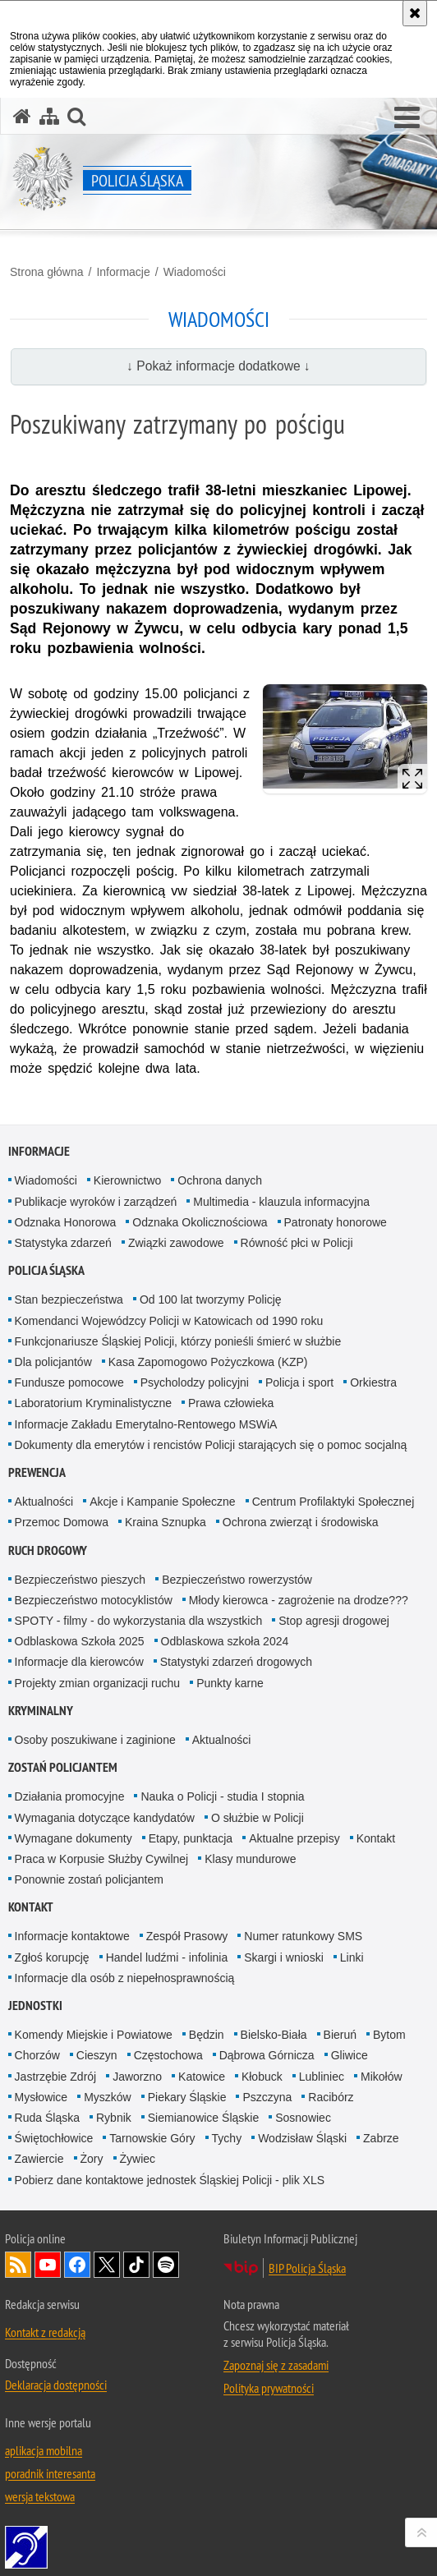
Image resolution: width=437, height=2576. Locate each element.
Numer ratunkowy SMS (303, 1936)
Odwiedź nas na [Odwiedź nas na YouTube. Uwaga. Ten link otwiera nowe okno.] (47, 2265)
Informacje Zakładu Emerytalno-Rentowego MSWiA (146, 1424)
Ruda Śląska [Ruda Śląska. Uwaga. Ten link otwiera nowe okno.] (47, 2117)
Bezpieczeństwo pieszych (80, 1579)
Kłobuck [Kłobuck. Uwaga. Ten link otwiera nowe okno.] (262, 2076)
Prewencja (37, 1472)
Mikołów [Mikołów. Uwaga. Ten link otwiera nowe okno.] (381, 2076)
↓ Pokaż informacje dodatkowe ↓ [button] (218, 366)
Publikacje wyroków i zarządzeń (96, 1201)
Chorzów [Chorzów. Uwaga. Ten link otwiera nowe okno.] (37, 2055)
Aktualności (44, 1501)
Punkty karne (230, 1683)
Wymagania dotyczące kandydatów (105, 1817)
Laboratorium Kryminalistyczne (93, 1403)
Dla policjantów (53, 1361)
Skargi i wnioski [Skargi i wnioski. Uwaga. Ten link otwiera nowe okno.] (283, 1957)
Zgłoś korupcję (52, 1957)
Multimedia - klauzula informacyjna (281, 1201)
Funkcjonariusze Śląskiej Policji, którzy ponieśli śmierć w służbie (178, 1341)
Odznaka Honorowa (66, 1222)
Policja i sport (299, 1382)
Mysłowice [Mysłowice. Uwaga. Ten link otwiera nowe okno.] (41, 2097)
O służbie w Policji (257, 1817)
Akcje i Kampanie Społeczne (162, 1501)
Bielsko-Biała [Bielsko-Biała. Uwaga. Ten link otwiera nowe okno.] (274, 2034)
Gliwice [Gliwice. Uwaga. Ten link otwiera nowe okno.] (349, 2055)
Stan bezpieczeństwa (69, 1299)
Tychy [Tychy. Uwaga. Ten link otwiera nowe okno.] (227, 2138)
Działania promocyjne (70, 1796)
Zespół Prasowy (187, 1936)
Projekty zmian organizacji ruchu (98, 1683)
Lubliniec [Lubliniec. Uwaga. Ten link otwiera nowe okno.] (321, 2076)
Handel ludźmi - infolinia (167, 1957)
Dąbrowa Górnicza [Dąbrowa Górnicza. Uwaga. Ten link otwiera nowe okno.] (267, 2055)
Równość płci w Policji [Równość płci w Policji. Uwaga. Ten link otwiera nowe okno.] (297, 1242)
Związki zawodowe (176, 1242)
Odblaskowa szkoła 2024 (225, 1641)
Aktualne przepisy (294, 1838)
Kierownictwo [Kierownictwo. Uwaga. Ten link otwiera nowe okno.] (127, 1180)
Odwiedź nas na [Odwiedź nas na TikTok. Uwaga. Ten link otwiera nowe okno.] (136, 2265)
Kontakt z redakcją (45, 2332)
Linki (352, 1957)
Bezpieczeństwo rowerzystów (237, 1579)
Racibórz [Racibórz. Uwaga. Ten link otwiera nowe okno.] (330, 2097)
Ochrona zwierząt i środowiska (301, 1522)
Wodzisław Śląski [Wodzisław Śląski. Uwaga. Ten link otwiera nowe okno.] (302, 2138)
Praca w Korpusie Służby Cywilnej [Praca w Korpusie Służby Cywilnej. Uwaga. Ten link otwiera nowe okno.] (102, 1858)
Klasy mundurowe (250, 1858)
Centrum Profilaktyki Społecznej (333, 1501)
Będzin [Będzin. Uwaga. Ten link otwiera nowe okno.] (206, 2034)
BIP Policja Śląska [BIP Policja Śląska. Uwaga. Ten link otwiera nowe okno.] (307, 2268)
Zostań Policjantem (62, 1767)
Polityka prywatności (268, 2388)
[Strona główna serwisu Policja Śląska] (22, 116)
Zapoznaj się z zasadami (276, 2365)
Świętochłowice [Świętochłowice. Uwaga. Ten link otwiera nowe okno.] (54, 2138)
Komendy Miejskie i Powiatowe (93, 2034)
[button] (407, 118)
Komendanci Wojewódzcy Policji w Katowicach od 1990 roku (169, 1320)
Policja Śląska (46, 1270)
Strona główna (47, 271)
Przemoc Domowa (61, 1522)
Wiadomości (194, 271)
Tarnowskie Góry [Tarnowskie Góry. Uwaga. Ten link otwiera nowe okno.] (152, 2138)
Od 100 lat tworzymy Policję (211, 1299)
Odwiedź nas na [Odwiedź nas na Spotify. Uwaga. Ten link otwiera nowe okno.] (166, 2265)
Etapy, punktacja (190, 1838)
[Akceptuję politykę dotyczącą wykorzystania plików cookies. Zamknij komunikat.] (414, 13)
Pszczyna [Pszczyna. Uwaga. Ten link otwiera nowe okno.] (267, 2097)
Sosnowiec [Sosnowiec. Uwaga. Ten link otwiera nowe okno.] (303, 2117)
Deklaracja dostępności (56, 2384)
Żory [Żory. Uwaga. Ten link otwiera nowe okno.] (92, 2158)
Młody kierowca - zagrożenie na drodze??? (298, 1600)
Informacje (123, 271)
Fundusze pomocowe (69, 1382)
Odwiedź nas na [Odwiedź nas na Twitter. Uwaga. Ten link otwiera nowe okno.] (107, 2265)
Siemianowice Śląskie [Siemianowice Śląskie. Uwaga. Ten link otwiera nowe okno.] (203, 2117)
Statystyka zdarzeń (63, 1242)
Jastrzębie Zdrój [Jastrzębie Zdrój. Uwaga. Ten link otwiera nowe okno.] (56, 2076)
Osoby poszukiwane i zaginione (95, 1739)
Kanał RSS (18, 2265)
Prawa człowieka (231, 1403)
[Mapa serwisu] (49, 116)
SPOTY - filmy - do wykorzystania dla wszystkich (139, 1620)
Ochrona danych (219, 1180)
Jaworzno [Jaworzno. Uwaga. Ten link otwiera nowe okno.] (137, 2076)
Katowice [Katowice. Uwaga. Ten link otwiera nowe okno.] (201, 2076)
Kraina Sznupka (165, 1522)
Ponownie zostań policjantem (89, 1879)
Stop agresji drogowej (333, 1620)
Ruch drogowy (47, 1550)
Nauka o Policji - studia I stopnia (222, 1796)
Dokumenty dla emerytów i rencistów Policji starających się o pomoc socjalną (211, 1444)
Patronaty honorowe (335, 1222)
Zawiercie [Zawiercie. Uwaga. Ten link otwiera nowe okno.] (39, 2158)
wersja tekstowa (40, 2496)
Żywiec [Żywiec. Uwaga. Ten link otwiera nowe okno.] (138, 2158)
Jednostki (35, 2005)
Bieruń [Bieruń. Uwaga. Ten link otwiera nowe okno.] (340, 2034)
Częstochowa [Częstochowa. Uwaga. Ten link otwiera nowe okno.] (168, 2055)
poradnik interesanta (50, 2473)
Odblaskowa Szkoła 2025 (80, 1641)
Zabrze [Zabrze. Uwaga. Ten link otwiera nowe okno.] (381, 2138)
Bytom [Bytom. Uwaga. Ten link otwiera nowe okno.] (389, 2034)
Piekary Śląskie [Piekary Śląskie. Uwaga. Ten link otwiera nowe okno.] (187, 2097)
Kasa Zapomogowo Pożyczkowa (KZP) (208, 1361)
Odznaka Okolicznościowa (199, 1222)
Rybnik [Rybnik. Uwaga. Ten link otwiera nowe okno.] (113, 2117)
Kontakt (375, 1838)
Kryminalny (40, 1710)
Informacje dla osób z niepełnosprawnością (125, 1978)
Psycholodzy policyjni (194, 1382)
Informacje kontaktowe (72, 1936)
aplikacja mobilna (43, 2450)
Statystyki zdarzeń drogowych (236, 1661)
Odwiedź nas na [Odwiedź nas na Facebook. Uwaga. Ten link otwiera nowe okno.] (77, 2265)
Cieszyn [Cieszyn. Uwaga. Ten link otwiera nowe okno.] (96, 2055)
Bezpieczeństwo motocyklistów (93, 1600)
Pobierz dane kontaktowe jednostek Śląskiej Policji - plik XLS (169, 2180)
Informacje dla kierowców (79, 1661)
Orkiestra (373, 1382)
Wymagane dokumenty (73, 1838)
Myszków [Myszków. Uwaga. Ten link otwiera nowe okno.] (107, 2097)
